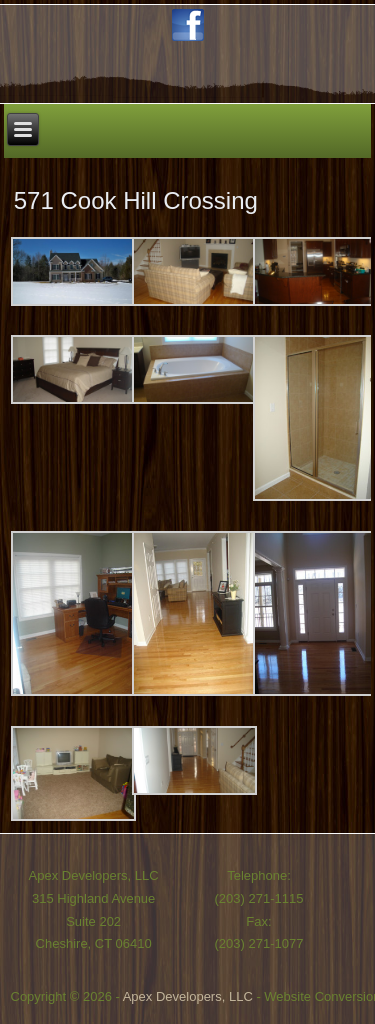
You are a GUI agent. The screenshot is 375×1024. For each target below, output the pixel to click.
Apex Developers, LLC (188, 996)
